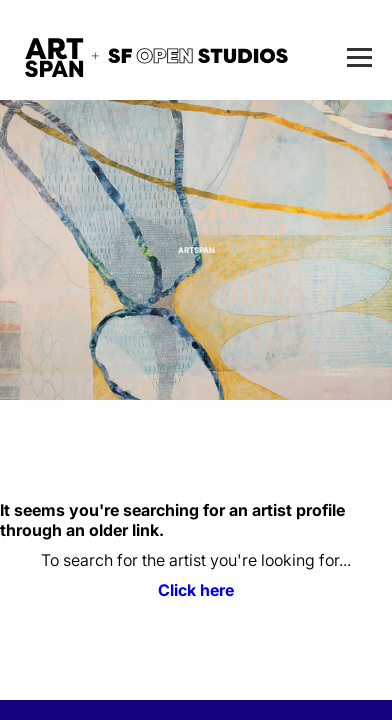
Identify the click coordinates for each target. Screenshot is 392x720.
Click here (196, 590)
